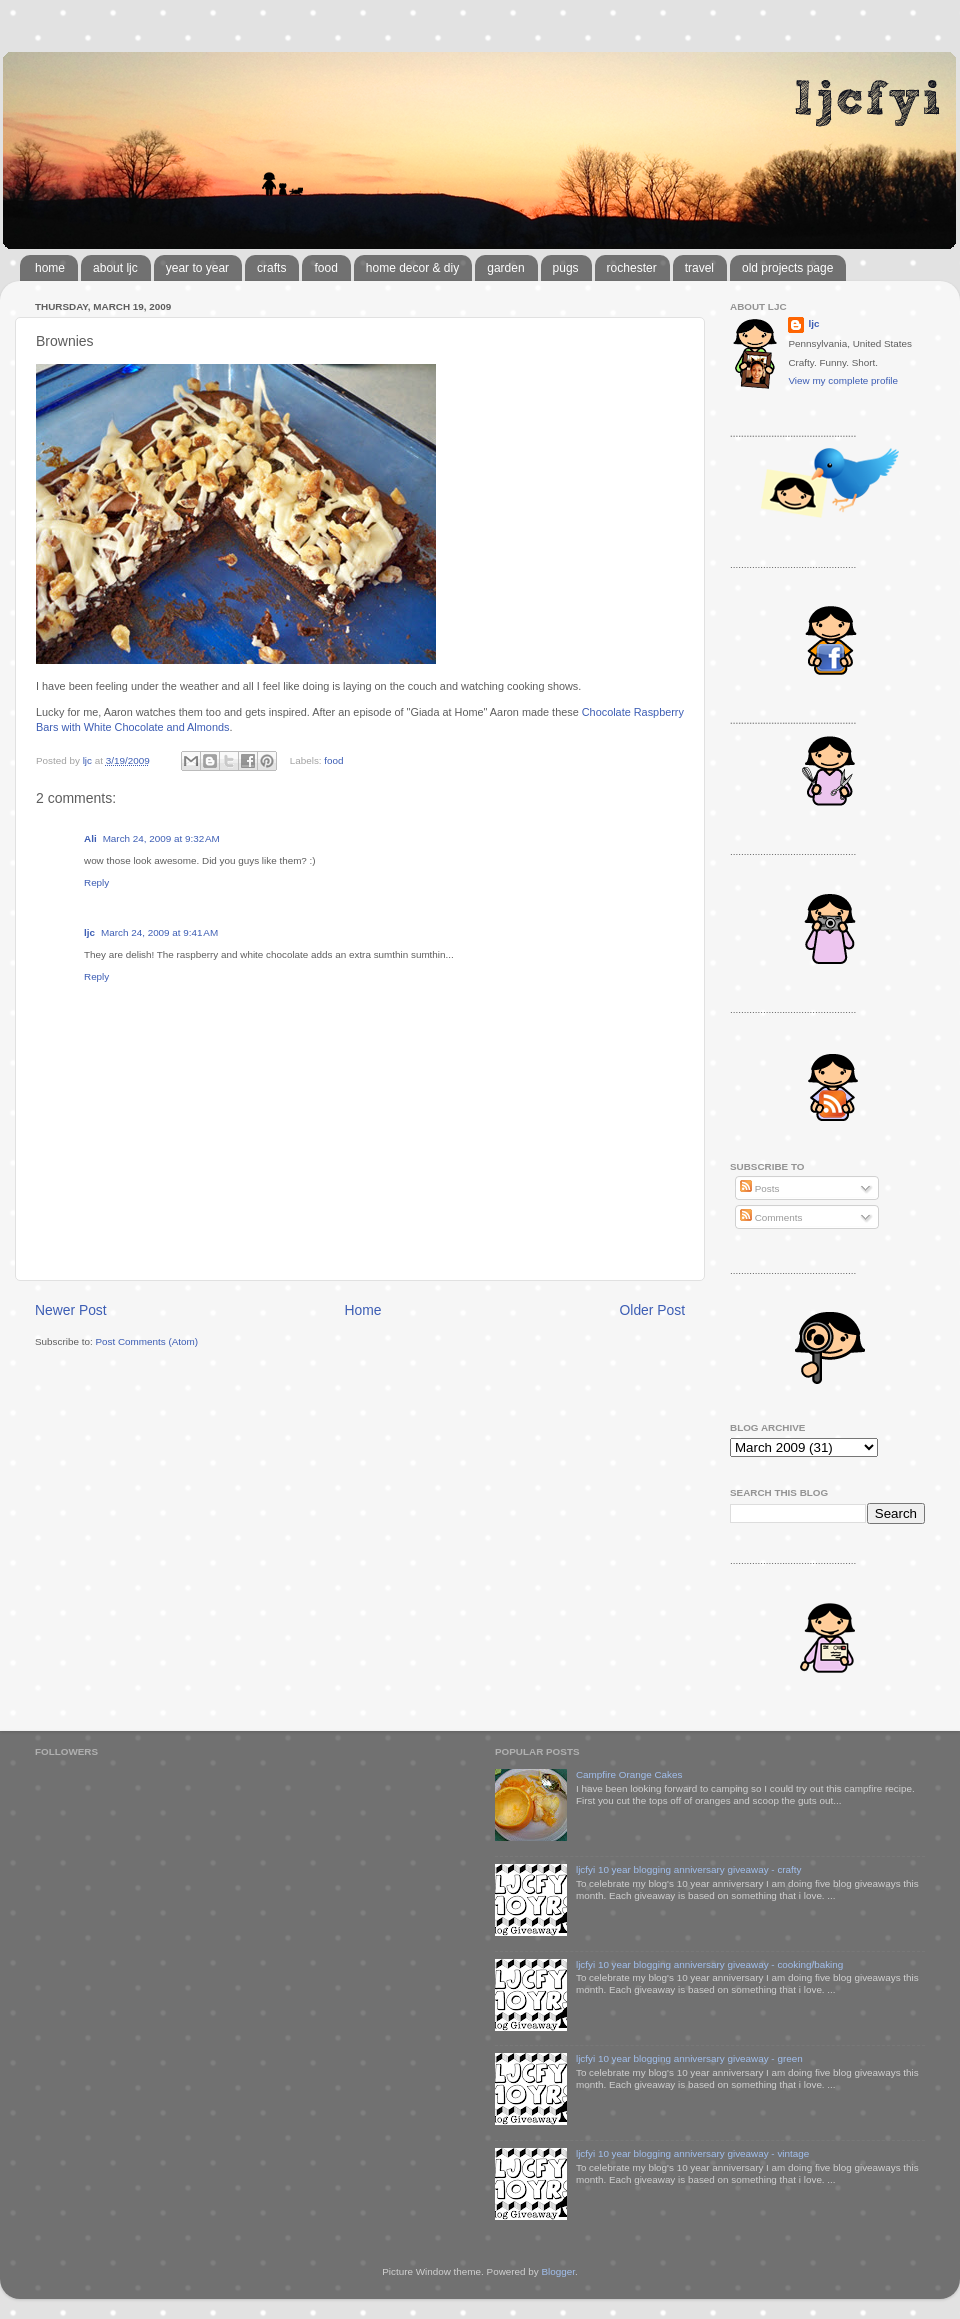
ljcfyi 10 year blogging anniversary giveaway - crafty (689, 1869)
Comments (771, 1217)
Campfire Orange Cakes (629, 1774)
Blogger (558, 2271)
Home (363, 1310)
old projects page (787, 268)
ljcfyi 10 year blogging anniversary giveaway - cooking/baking (709, 1964)
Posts (759, 1188)
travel (699, 268)
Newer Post (71, 1310)
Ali (90, 838)
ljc (89, 932)
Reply (96, 882)
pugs (566, 268)
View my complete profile (843, 380)
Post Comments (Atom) (146, 1341)
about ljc (115, 268)
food (325, 268)
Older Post (652, 1310)
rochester (632, 268)
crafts (271, 268)
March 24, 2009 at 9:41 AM (159, 932)
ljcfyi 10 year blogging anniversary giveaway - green (689, 2058)
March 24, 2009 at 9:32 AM (161, 838)
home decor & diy (412, 268)
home (50, 268)
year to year (197, 268)
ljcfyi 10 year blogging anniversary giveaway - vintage (692, 2153)
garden (505, 268)
